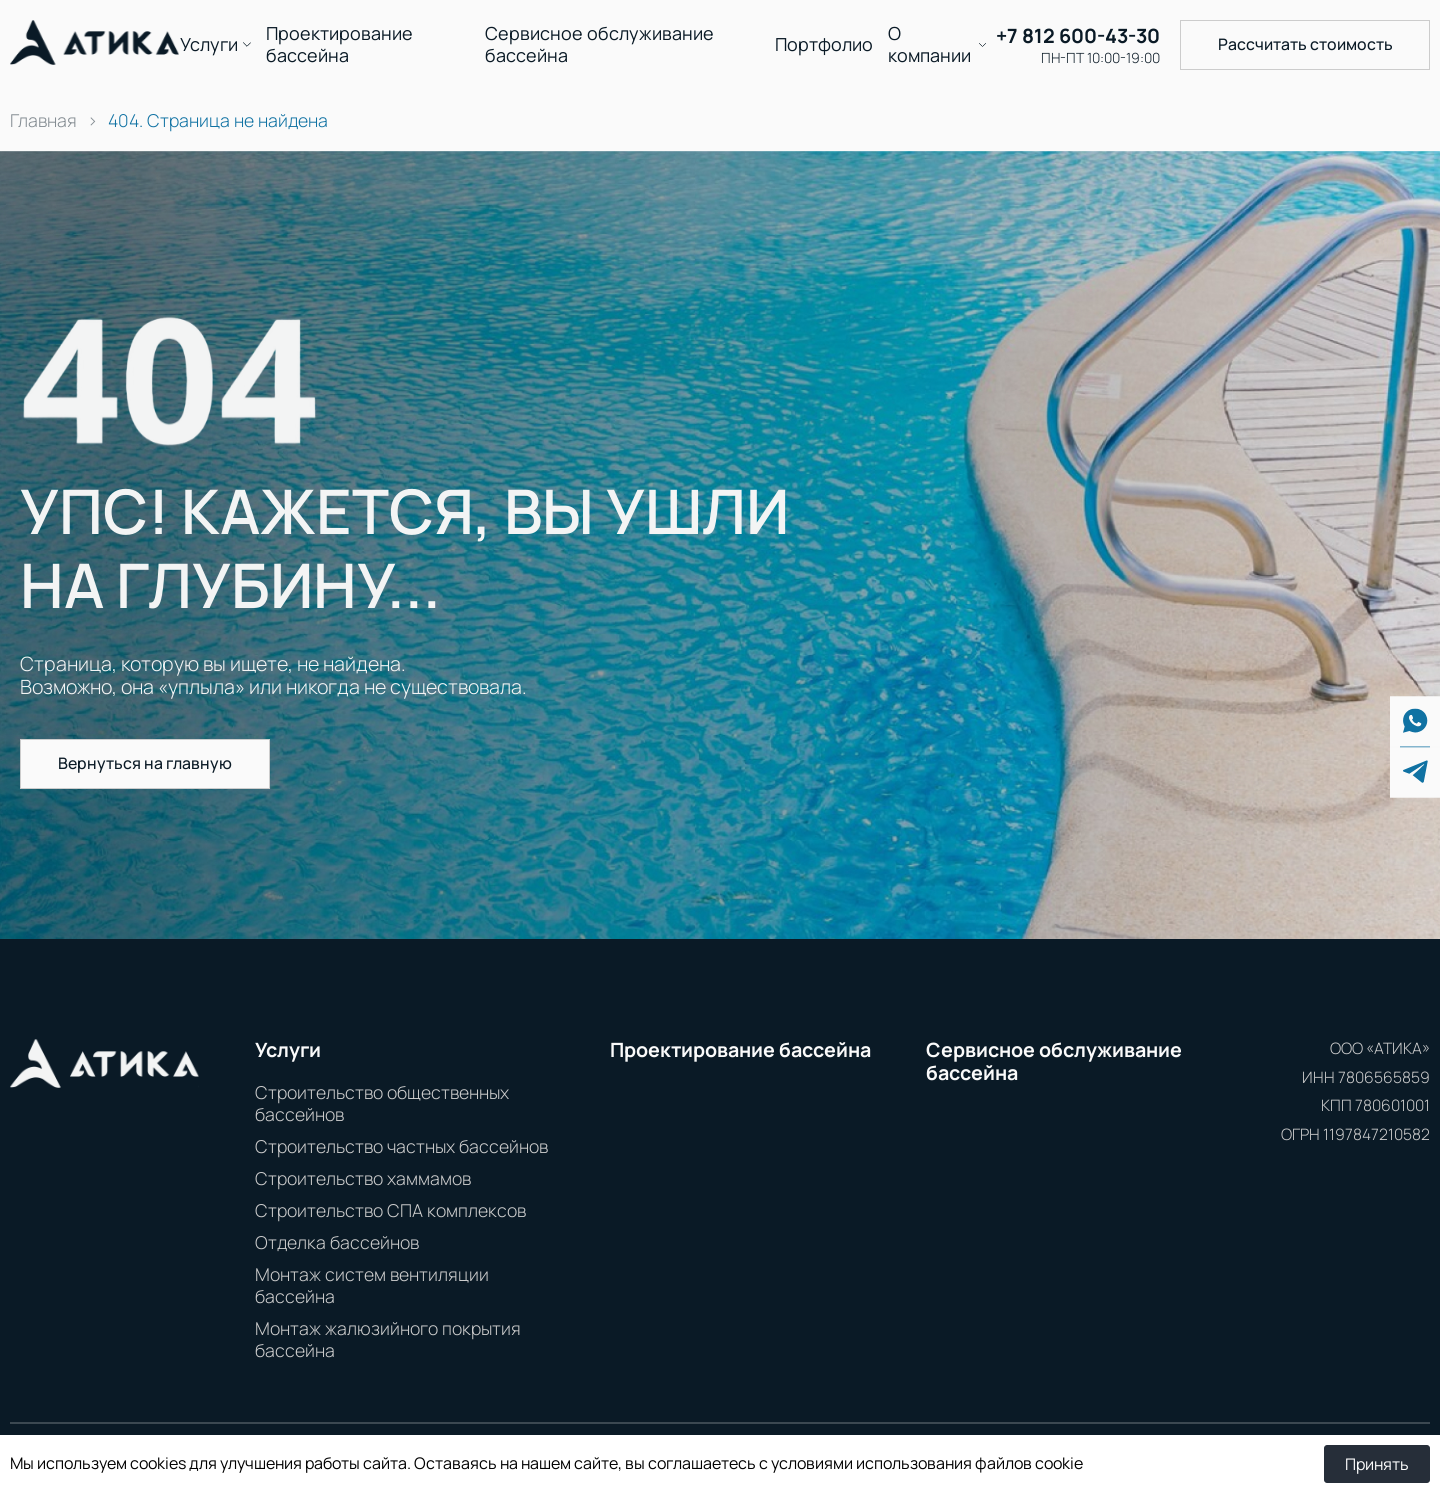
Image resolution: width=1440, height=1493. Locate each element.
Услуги (209, 45)
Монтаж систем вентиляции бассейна (372, 1285)
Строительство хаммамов (363, 1178)
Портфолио (824, 45)
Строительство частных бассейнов (401, 1146)
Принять (1377, 1464)
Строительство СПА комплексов (390, 1210)
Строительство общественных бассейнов (382, 1103)
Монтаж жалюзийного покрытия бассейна (388, 1339)
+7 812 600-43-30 (1078, 36)
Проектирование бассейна (339, 44)
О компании (929, 44)
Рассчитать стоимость (1305, 44)
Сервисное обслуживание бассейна (599, 44)
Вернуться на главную (145, 763)
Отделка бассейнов (337, 1242)
